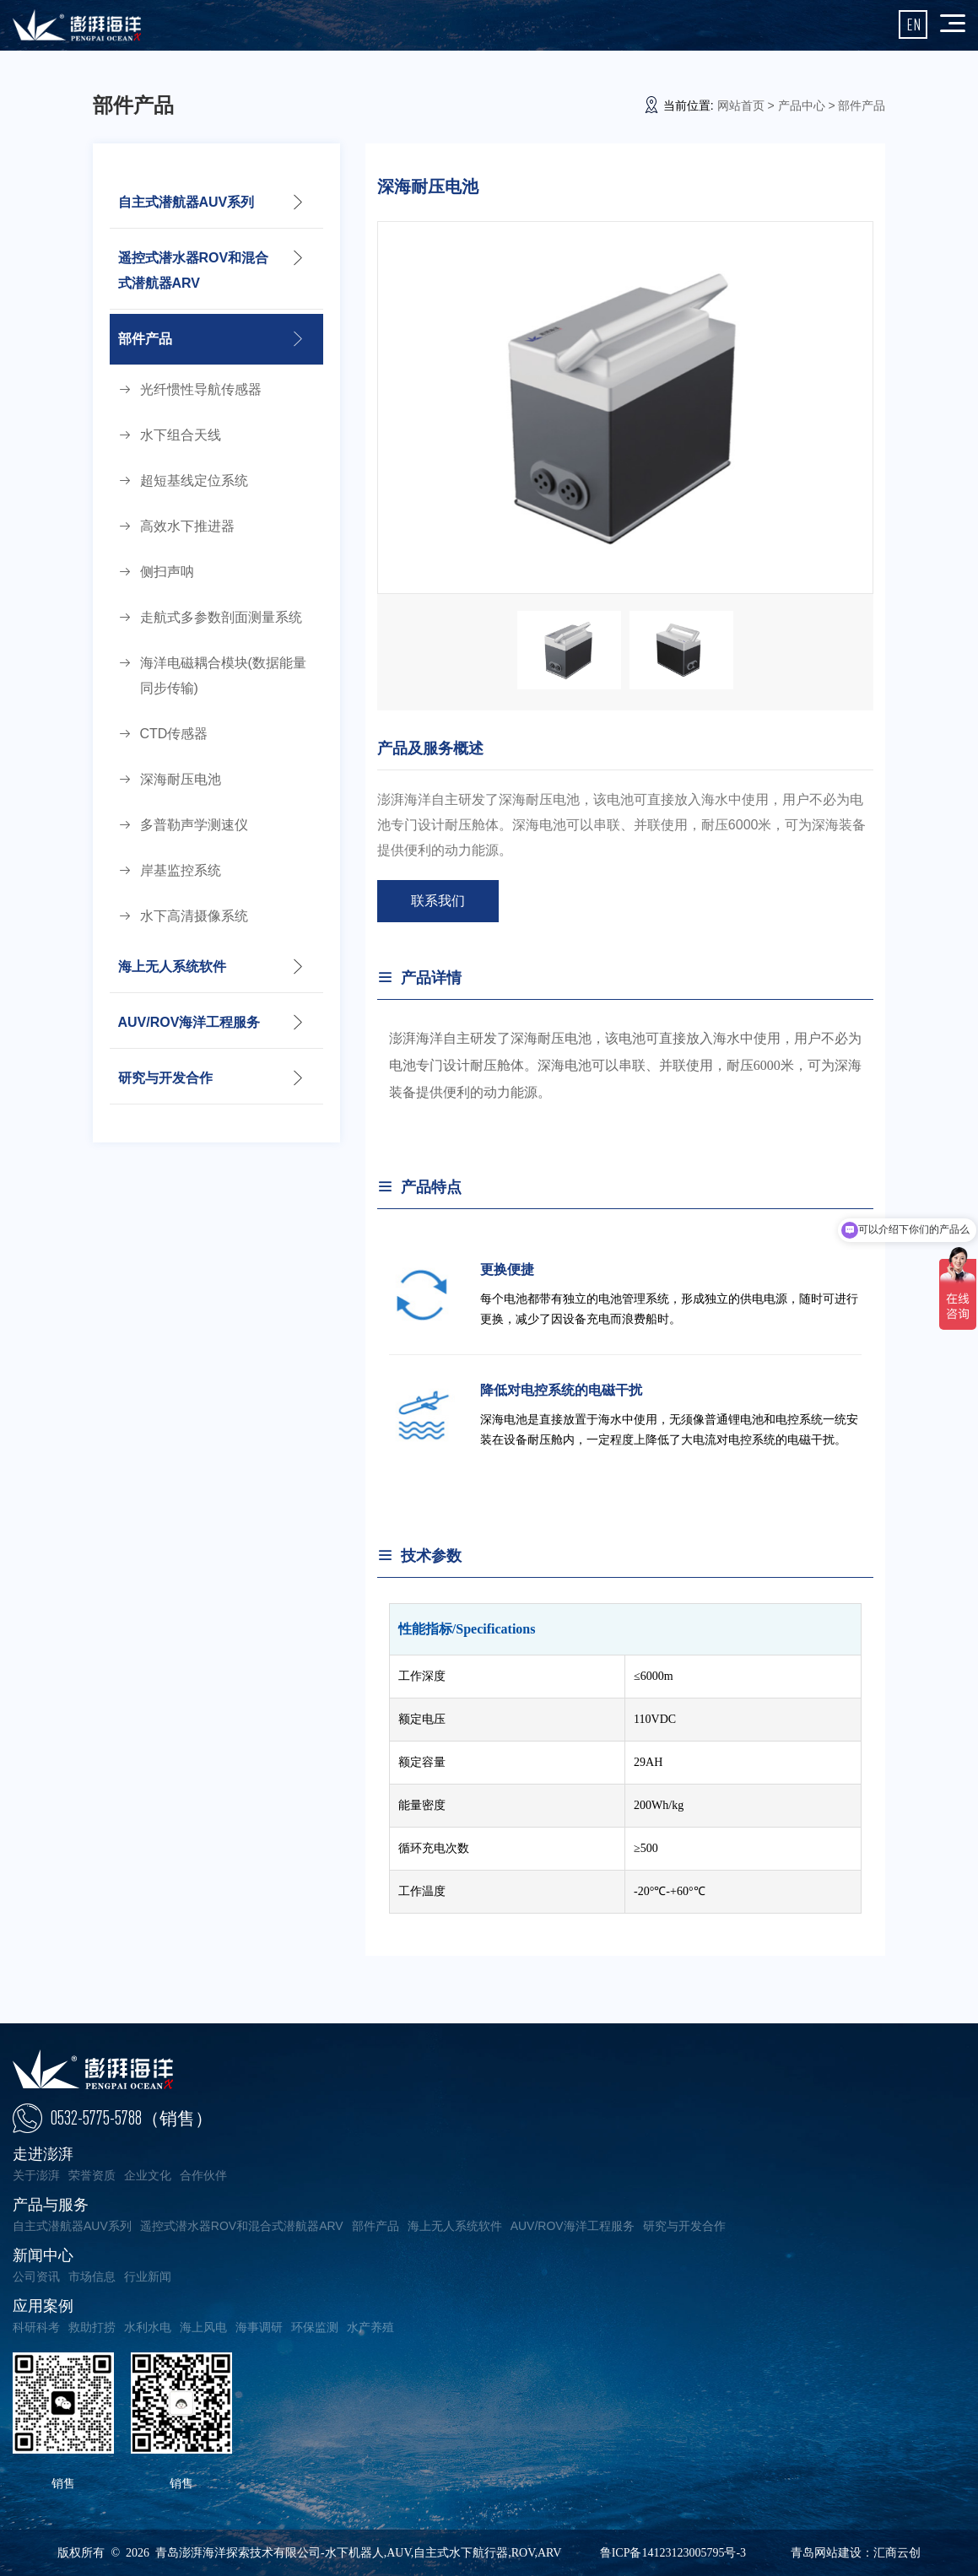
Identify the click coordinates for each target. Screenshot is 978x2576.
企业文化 (147, 2175)
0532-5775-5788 (132, 2118)
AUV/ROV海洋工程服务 (189, 1022)
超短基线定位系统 (194, 480)
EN (913, 24)
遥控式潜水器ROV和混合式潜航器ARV (193, 270)
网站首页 (741, 105)
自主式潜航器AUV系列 (186, 202)
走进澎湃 (43, 2154)
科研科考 (36, 2327)
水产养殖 (370, 2327)
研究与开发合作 (165, 1078)
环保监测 (314, 2327)
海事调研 (259, 2327)
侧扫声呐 (167, 571)
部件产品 (145, 339)
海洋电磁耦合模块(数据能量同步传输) (223, 675)
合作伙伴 (203, 2175)
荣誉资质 (92, 2175)
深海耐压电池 (180, 779)
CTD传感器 (174, 733)
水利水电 (147, 2327)
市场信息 (92, 2276)
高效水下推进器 (187, 526)
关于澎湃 (36, 2175)
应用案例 (43, 2306)
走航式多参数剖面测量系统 (221, 617)
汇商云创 (897, 2552)
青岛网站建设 (826, 2552)
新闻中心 (43, 2255)
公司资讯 (36, 2276)
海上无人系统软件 (172, 966)
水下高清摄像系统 (194, 916)
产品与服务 (51, 2204)
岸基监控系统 (180, 870)
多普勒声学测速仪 (194, 825)
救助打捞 (92, 2327)
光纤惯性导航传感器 (201, 389)
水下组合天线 (180, 435)
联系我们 (438, 901)
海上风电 (203, 2327)
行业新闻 (147, 2276)
